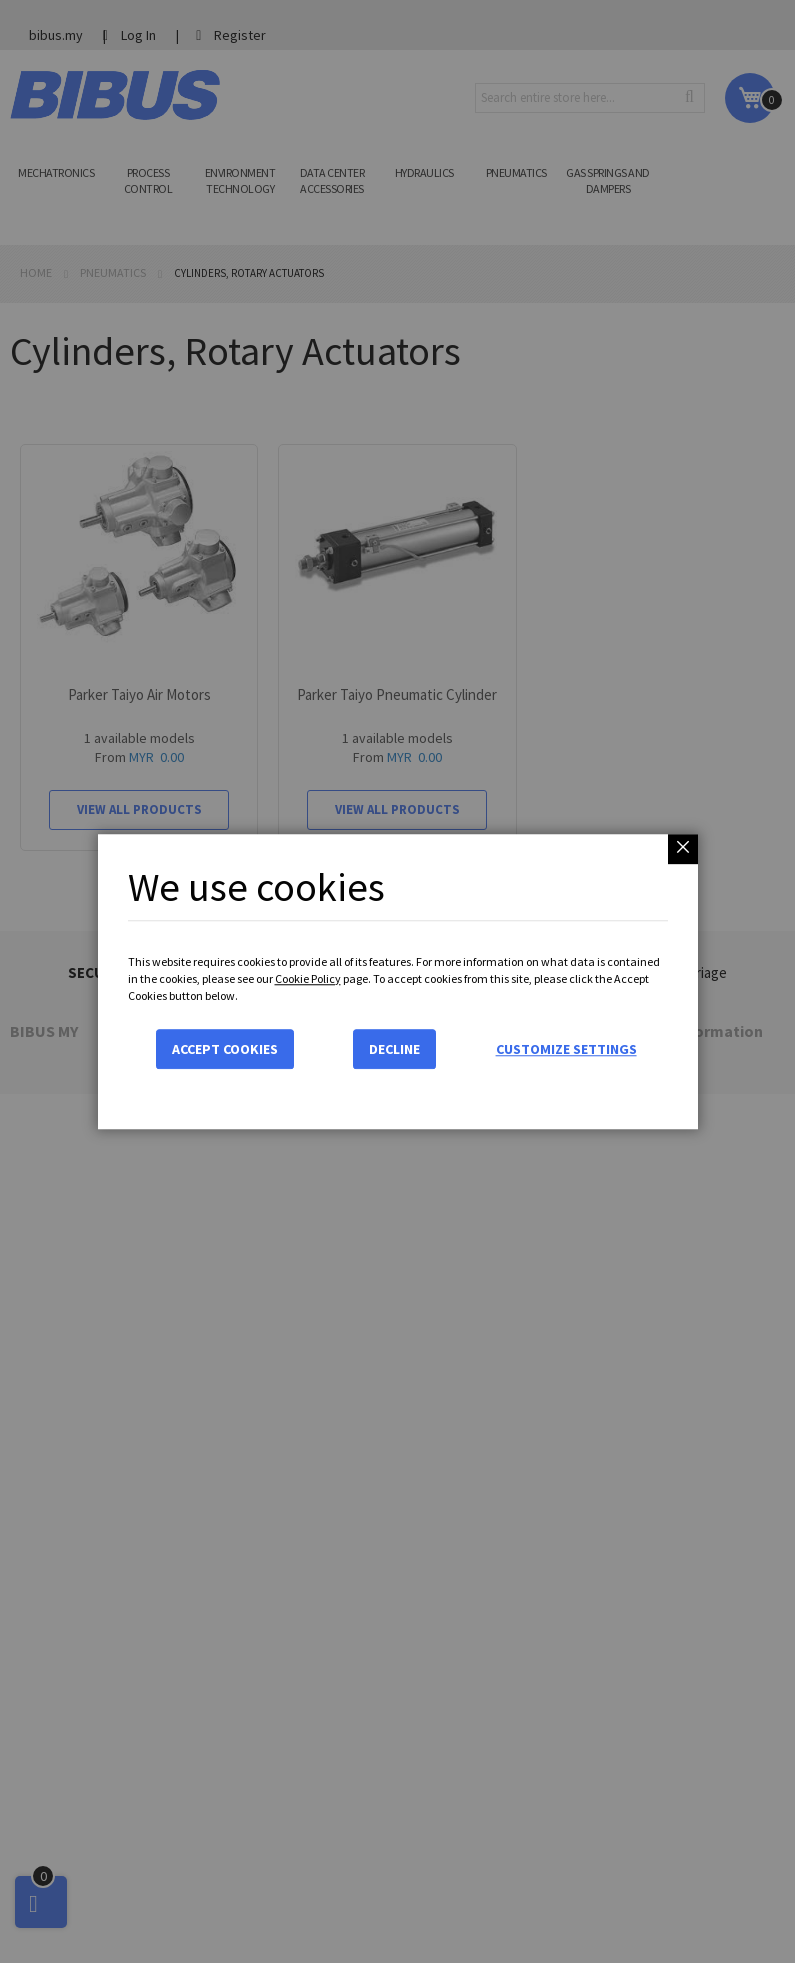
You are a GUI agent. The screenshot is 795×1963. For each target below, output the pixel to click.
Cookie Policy (308, 978)
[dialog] (397, 981)
